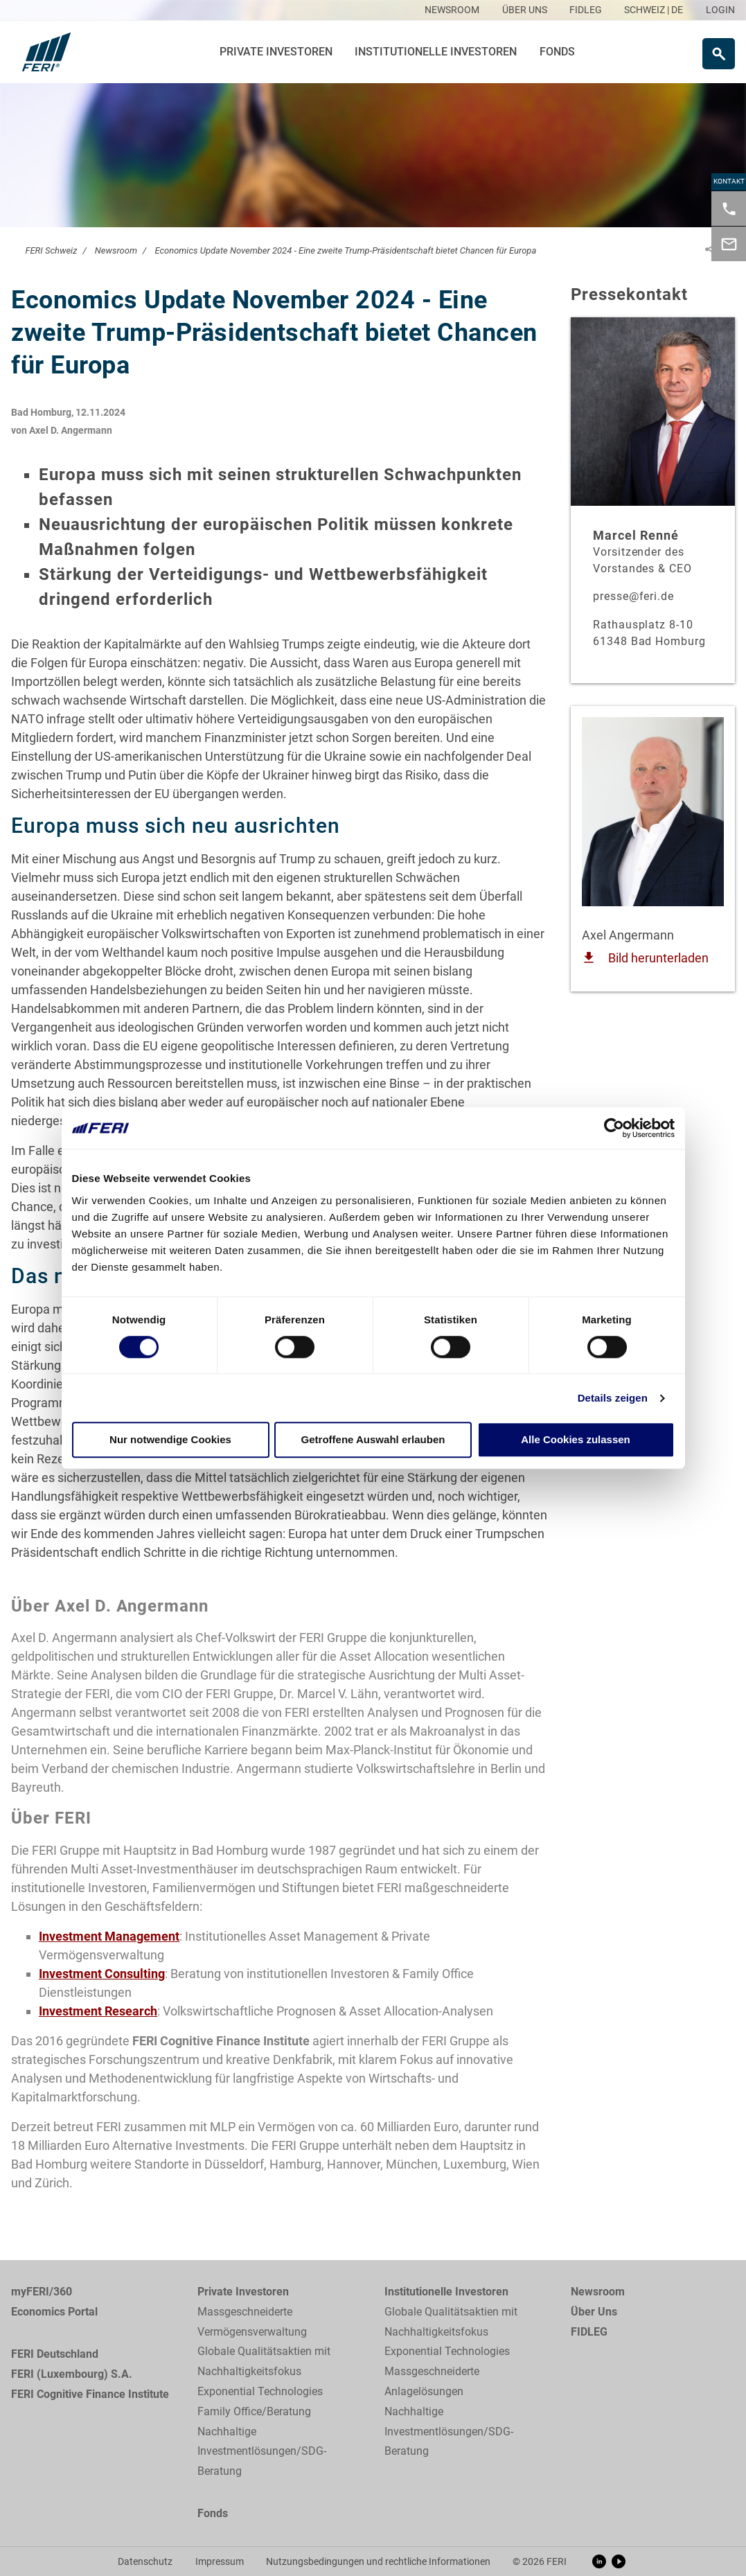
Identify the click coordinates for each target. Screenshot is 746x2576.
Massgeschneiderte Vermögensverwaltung (252, 2321)
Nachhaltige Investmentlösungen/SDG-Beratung (261, 2451)
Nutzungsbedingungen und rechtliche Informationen (378, 2561)
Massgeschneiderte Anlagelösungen (431, 2381)
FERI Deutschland (54, 2354)
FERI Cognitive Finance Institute (90, 2394)
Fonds (557, 51)
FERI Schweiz (51, 250)
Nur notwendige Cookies (170, 1440)
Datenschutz (145, 2561)
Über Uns (594, 2311)
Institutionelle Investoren (436, 51)
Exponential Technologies (260, 2391)
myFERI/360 (41, 2291)
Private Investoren (276, 51)
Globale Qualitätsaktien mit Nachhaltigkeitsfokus (263, 2361)
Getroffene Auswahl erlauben (373, 1440)
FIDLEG (589, 2331)
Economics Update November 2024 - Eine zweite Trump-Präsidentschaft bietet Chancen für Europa (345, 250)
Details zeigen (613, 1398)
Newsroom (116, 250)
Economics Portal (54, 2311)
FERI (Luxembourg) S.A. (71, 2374)
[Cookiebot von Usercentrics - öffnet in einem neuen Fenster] (614, 1128)
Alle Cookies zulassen (575, 1440)
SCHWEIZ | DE (653, 9)
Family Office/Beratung (254, 2411)
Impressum (219, 2561)
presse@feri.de (633, 596)
